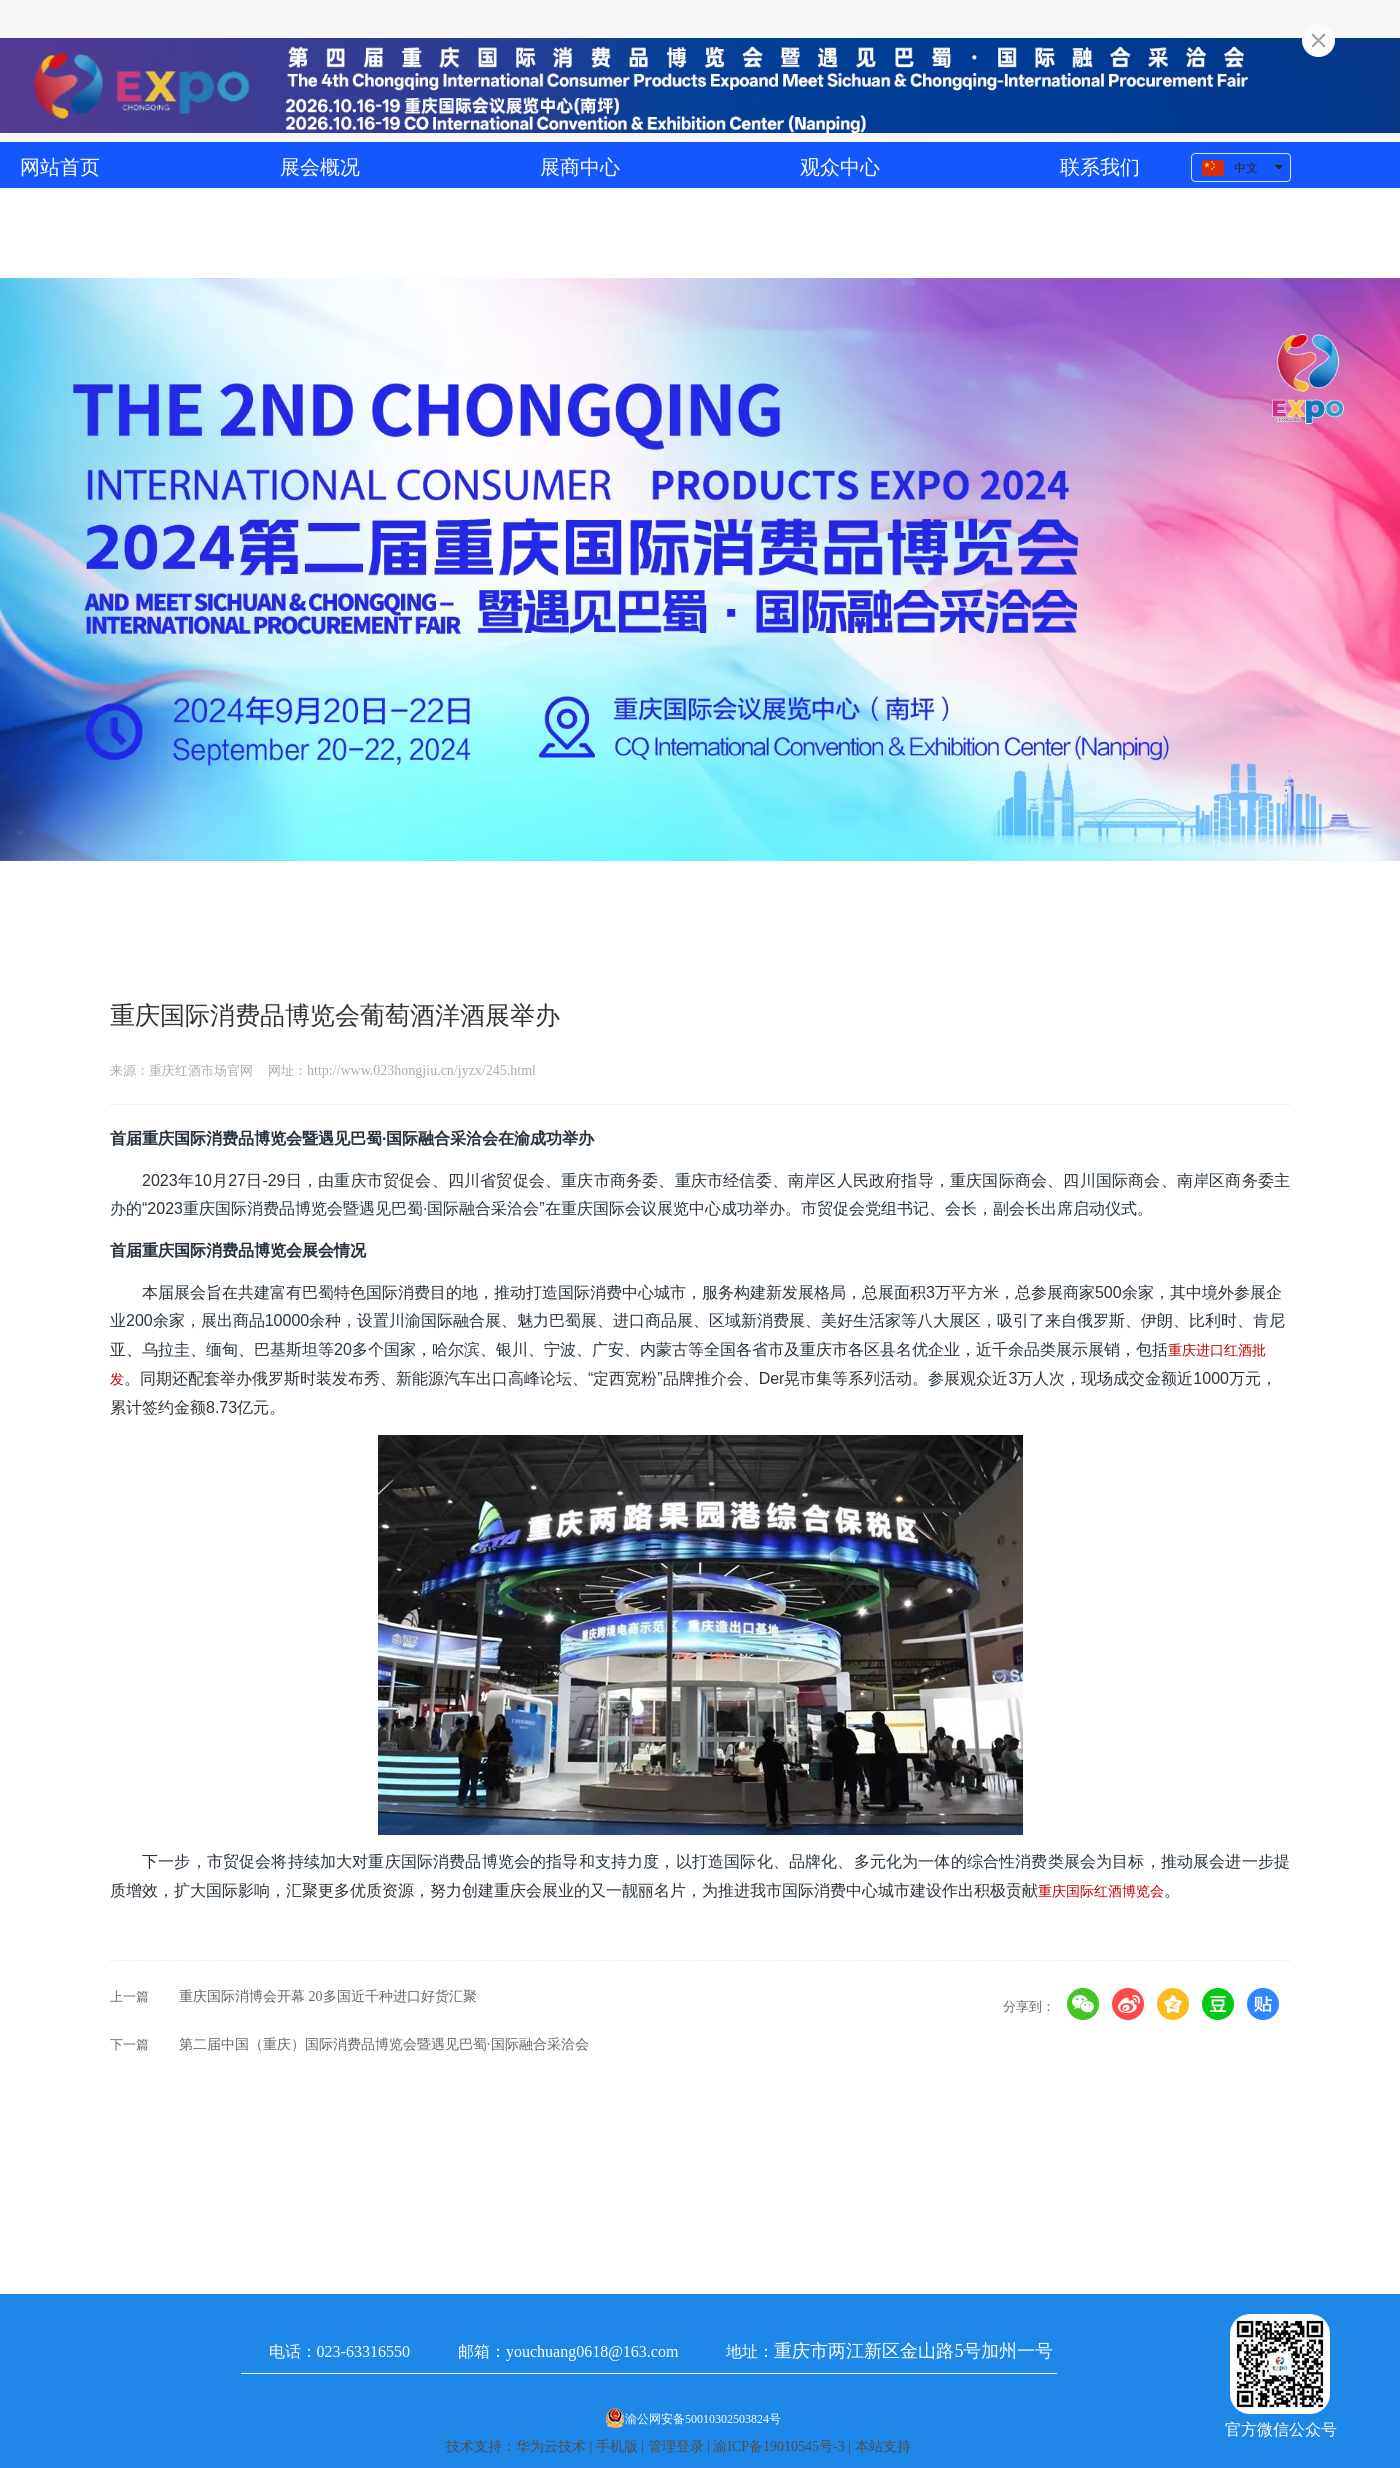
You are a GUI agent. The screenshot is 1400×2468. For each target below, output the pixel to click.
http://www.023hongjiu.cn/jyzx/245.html (421, 1070)
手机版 (617, 2446)
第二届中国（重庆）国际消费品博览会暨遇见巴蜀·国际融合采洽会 (384, 2044)
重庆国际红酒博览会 (1101, 1891)
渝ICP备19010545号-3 (778, 2446)
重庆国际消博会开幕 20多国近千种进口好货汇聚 (328, 1996)
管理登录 (676, 2446)
